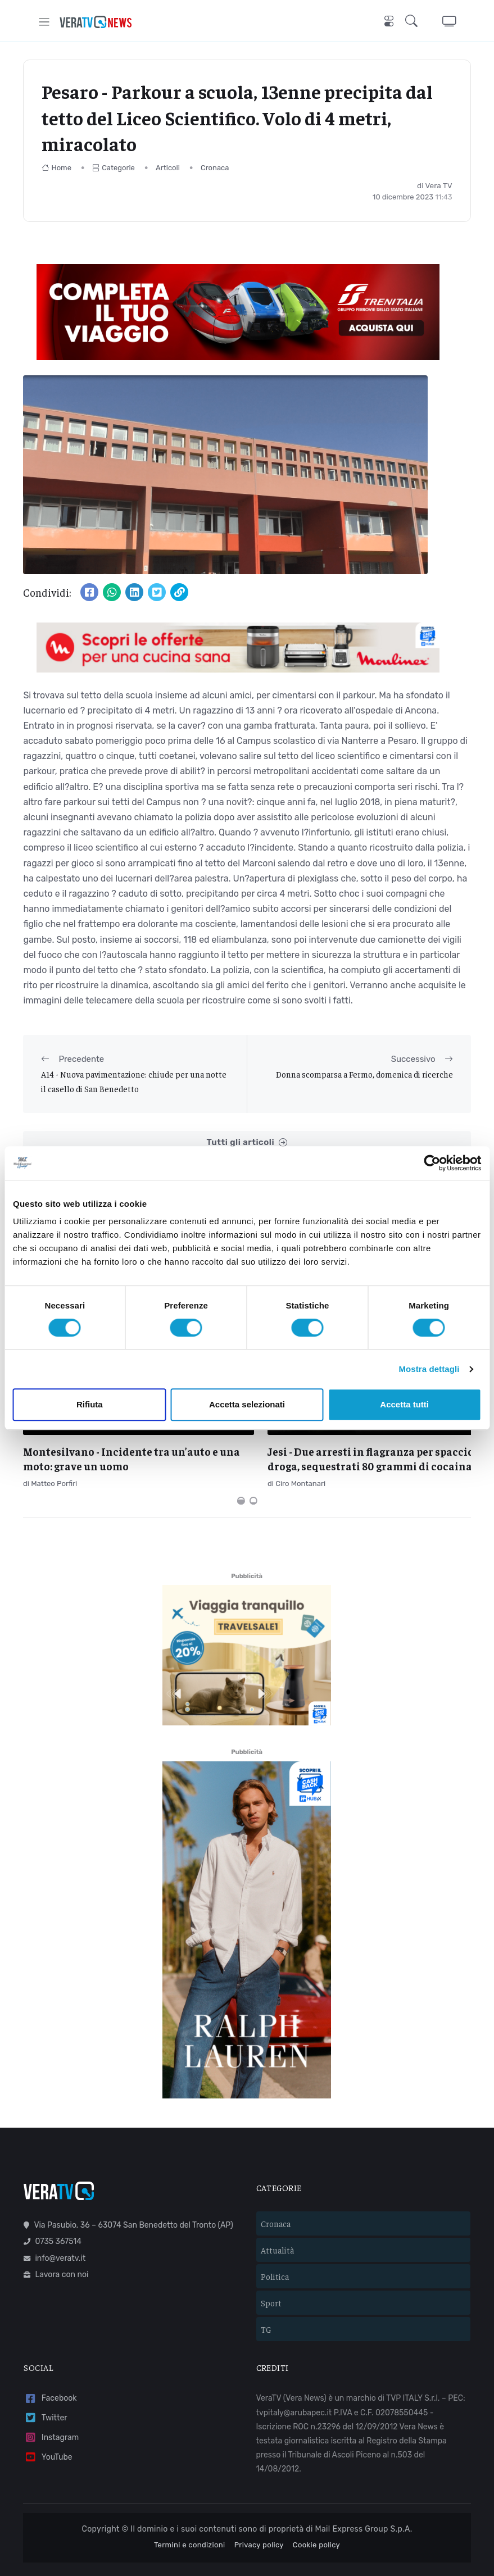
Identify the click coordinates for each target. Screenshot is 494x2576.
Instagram (51, 2407)
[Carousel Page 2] (253, 1470)
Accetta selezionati (247, 1404)
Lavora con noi (56, 2243)
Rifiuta (89, 1404)
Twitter (45, 2387)
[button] (413, 21)
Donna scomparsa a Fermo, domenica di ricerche (364, 1074)
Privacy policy (259, 2514)
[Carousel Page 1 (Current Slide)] (241, 1470)
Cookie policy (316, 2514)
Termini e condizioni (189, 2514)
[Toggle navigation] (44, 21)
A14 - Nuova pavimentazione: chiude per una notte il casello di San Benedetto (133, 1081)
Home (56, 167)
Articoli (168, 167)
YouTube (48, 2426)
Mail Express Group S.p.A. (364, 2498)
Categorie (113, 167)
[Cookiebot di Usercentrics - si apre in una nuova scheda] (432, 1163)
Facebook (50, 2368)
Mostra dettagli (428, 1369)
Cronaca (215, 167)
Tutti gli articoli (246, 1142)
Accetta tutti (404, 1404)
